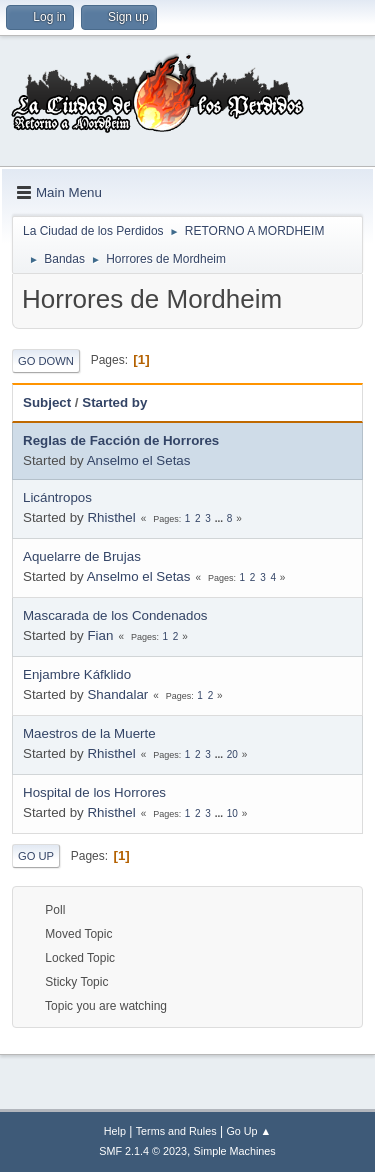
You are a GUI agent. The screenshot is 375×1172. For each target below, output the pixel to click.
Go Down (46, 361)
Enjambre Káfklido (77, 674)
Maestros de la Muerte (89, 733)
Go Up (36, 856)
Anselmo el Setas (139, 460)
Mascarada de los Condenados (115, 615)
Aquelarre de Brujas (82, 556)
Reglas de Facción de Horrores (121, 440)
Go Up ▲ (248, 1131)
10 (232, 813)
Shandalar (117, 694)
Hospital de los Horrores (94, 792)
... (220, 518)
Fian (100, 635)
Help (115, 1131)
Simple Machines (235, 1151)
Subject (47, 402)
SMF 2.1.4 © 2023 (143, 1151)
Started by (114, 402)
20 (232, 754)
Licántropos (57, 497)
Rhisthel (111, 517)
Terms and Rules (176, 1131)
